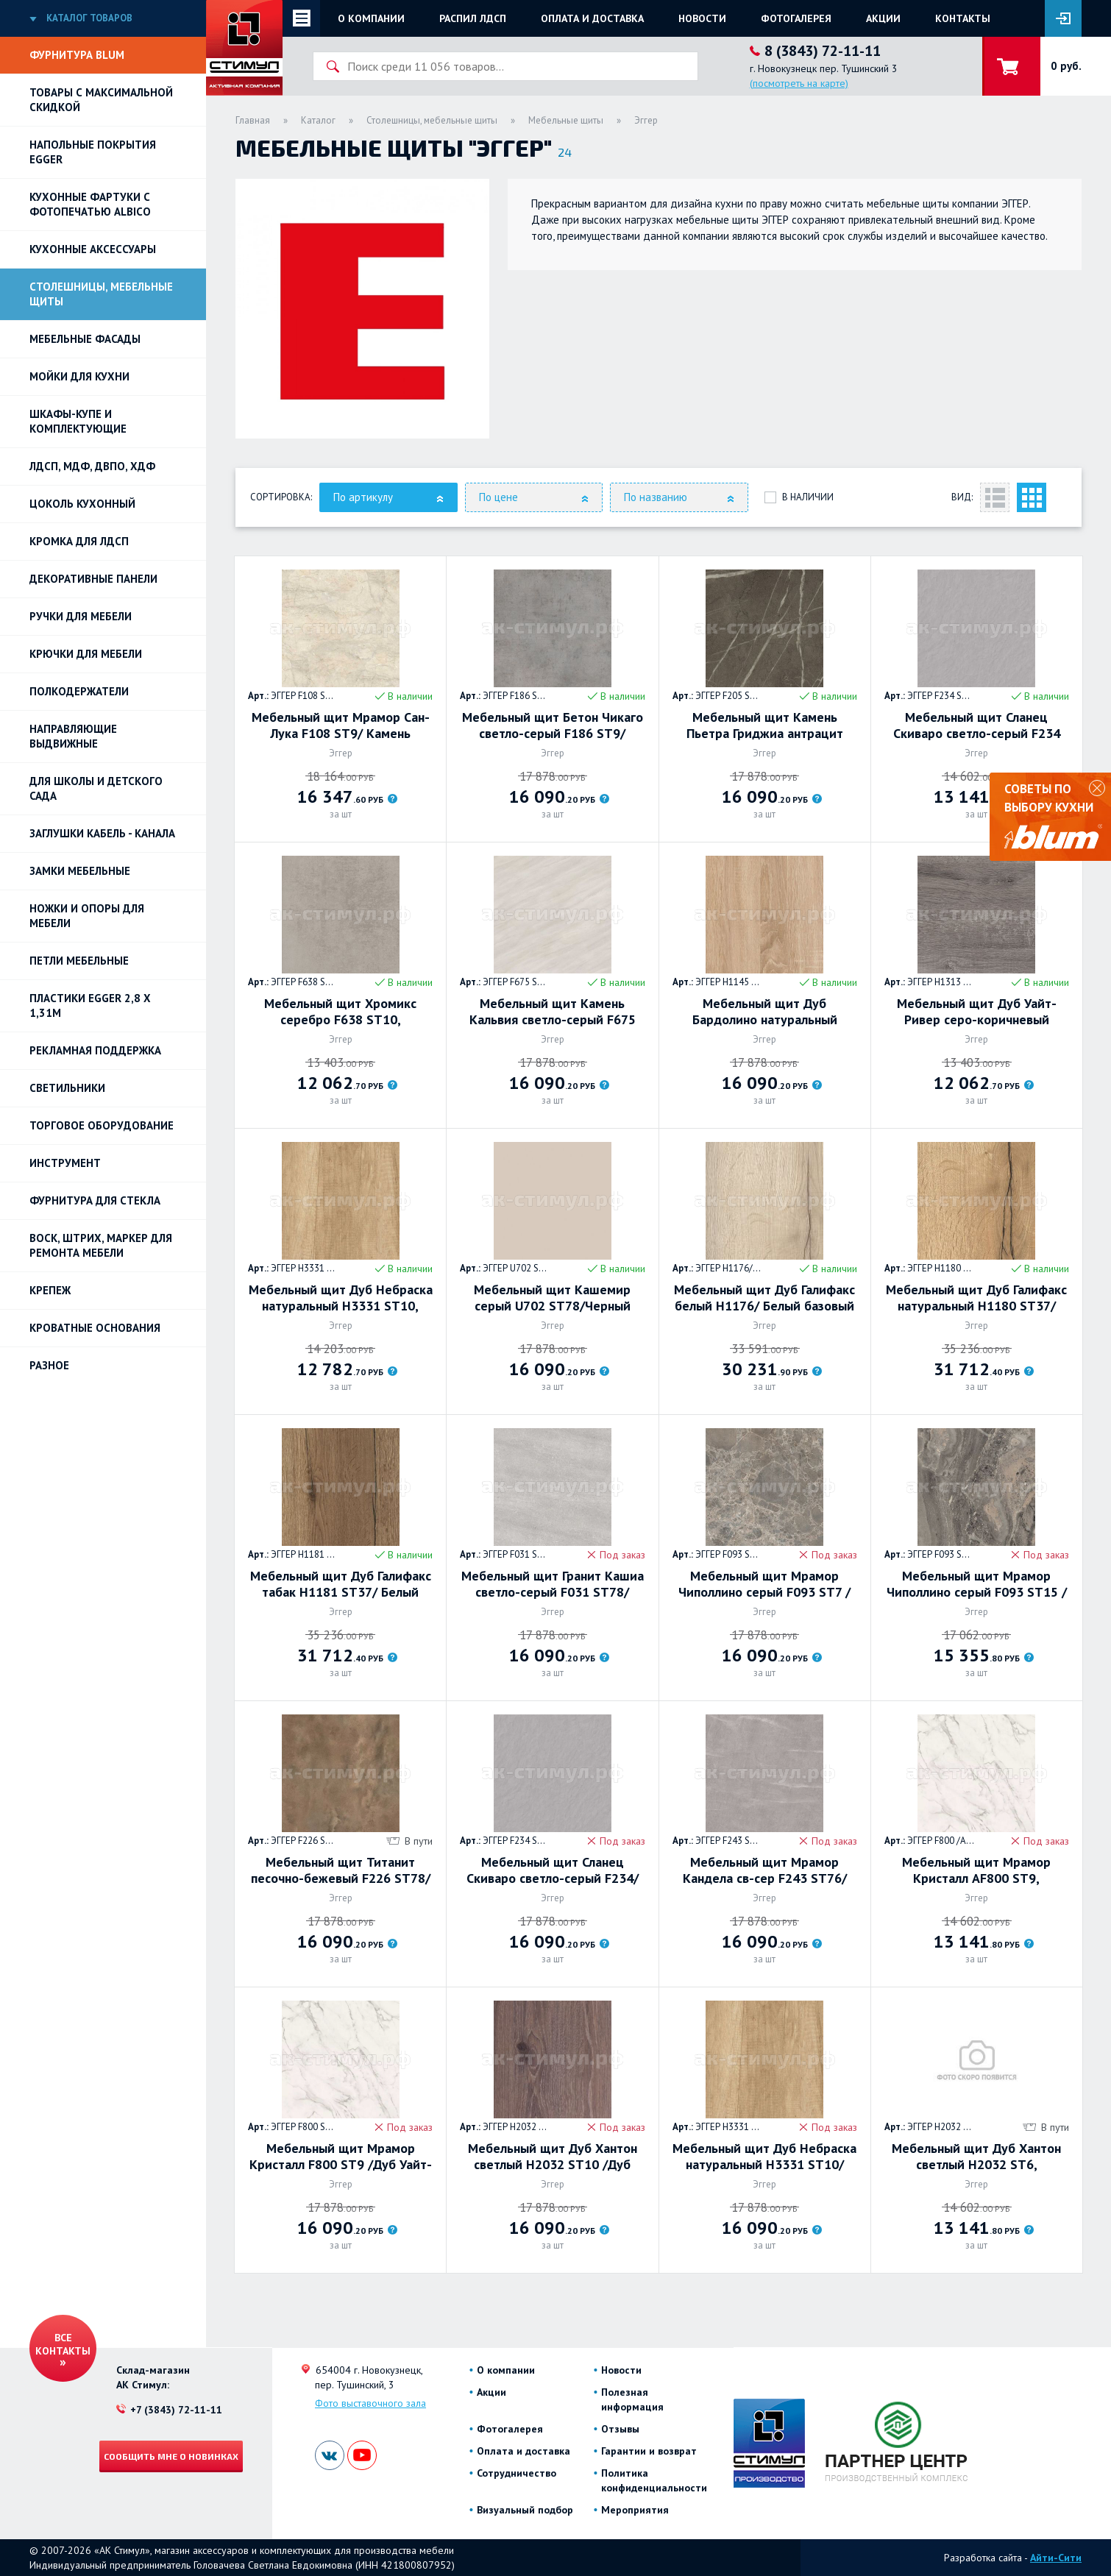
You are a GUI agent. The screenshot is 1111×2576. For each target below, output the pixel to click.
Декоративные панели (93, 579)
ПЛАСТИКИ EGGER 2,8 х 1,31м (90, 1005)
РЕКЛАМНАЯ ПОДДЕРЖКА (95, 1050)
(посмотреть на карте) (799, 83)
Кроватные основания (94, 1328)
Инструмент (65, 1163)
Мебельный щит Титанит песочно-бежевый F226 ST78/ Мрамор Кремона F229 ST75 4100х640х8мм (340, 1870)
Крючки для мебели (85, 654)
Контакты (962, 18)
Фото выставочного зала (370, 2403)
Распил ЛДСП (472, 18)
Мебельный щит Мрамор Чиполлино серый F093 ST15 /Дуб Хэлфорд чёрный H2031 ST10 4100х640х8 (977, 1584)
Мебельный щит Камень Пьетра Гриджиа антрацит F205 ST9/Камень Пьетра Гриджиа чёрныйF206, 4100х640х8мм (764, 725)
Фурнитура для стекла (94, 1200)
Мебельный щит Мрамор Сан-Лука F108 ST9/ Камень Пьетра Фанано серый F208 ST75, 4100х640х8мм (341, 725)
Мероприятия (635, 2509)
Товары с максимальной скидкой (101, 99)
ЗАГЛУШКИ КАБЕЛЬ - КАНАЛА (102, 833)
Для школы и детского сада (96, 788)
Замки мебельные (79, 871)
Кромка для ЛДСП (79, 541)
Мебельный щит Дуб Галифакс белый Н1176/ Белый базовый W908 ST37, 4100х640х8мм (764, 1298)
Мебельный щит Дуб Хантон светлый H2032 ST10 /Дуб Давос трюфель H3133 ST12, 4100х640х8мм (552, 2156)
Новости (702, 18)
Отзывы (620, 2428)
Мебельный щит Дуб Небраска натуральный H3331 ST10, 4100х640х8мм (341, 1298)
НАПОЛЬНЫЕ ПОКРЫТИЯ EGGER (92, 152)
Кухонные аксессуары (92, 249)
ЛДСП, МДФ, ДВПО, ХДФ (92, 466)
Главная (252, 120)
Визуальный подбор (525, 2509)
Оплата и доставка (592, 18)
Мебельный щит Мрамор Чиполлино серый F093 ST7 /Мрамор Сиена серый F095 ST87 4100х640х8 (764, 1584)
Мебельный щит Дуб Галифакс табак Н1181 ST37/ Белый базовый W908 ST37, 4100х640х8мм (340, 1584)
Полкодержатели (79, 691)
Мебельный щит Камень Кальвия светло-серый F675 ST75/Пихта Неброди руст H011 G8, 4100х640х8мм (552, 1012)
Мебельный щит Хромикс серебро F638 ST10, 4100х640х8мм (340, 1012)
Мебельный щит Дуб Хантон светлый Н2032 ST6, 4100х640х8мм (976, 2156)
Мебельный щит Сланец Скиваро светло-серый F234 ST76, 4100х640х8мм (976, 725)
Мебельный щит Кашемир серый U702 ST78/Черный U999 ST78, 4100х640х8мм (552, 1298)
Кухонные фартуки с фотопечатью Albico (90, 204)
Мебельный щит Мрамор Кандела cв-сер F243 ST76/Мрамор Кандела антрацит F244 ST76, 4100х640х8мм (765, 1870)
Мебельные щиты (565, 120)
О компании (371, 18)
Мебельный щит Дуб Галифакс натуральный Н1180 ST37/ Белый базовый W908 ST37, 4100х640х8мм (976, 1298)
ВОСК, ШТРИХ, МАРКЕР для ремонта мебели (100, 1245)
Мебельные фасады (85, 339)
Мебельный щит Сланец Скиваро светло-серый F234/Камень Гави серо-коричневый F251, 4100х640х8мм (552, 1870)
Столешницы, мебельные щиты (101, 294)
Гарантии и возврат (649, 2451)
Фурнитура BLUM (76, 55)
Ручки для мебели (80, 616)
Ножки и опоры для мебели (86, 915)
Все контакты (62, 2344)
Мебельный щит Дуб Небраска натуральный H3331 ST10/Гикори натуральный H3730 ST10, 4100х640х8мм (764, 2156)
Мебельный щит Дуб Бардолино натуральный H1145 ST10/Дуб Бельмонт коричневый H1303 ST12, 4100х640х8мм (764, 1012)
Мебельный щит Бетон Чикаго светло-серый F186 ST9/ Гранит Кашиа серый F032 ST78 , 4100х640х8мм (552, 725)
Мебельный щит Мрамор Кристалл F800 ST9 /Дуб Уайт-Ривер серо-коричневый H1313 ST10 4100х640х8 (340, 2156)
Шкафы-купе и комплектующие (78, 421)
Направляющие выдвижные (73, 736)
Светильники (67, 1088)
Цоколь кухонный (82, 504)
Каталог (318, 120)
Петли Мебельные (79, 961)
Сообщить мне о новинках (171, 2456)
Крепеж (50, 1290)
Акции (883, 18)
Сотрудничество (516, 2473)
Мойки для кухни (79, 376)
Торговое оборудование (101, 1125)
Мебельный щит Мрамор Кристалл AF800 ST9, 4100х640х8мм (976, 1870)
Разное (49, 1365)
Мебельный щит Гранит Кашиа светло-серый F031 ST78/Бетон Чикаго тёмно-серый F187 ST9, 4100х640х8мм (552, 1584)
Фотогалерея (796, 18)
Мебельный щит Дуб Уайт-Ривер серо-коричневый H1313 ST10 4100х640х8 (977, 1012)
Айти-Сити (1056, 2557)
